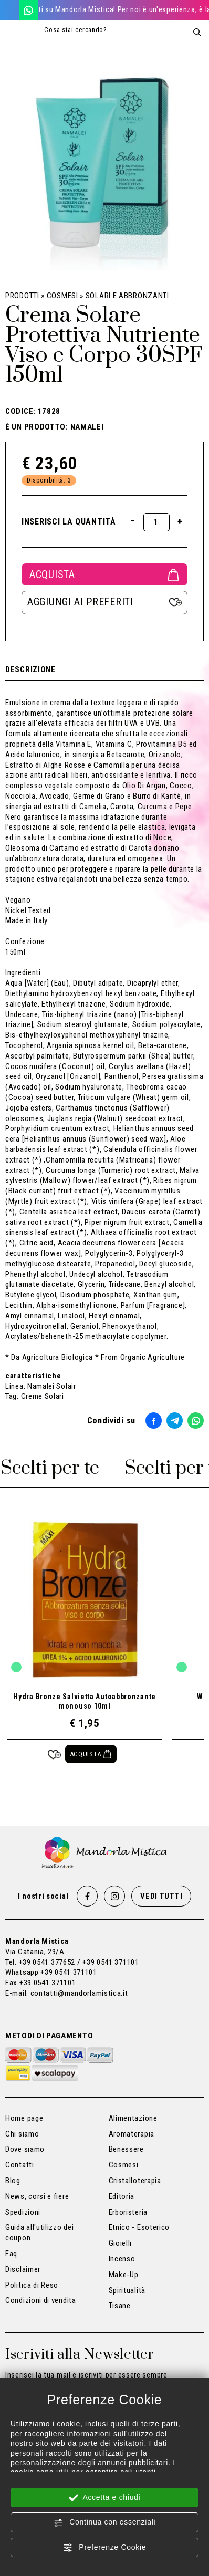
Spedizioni (22, 2212)
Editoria (122, 2196)
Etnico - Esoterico (139, 2227)
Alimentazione (133, 2118)
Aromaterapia (131, 2134)
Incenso (122, 2259)
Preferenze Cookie (104, 2547)
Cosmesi (62, 295)
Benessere (126, 2149)
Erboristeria (128, 2212)
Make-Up (124, 2274)
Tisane (120, 2305)
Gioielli (120, 2243)
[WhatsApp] (28, 10)
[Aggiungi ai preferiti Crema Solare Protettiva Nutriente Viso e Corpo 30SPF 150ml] (104, 602)
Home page (24, 2118)
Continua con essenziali (105, 2522)
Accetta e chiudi (105, 2497)
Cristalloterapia (135, 2180)
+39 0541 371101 (68, 1972)
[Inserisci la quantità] (156, 522)
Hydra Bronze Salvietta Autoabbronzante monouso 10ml (84, 1701)
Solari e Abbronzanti (127, 295)
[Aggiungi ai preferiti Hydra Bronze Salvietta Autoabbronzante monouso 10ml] (54, 1754)
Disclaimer (22, 2269)
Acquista (104, 574)
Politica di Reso (31, 2285)
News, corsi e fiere (37, 2196)
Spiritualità (127, 2290)
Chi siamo (22, 2134)
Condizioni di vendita (40, 2300)
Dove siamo (25, 2149)
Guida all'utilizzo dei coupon (39, 2233)
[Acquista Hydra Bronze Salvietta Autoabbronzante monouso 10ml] (91, 1754)
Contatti (19, 2165)
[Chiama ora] (9, 10)
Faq (11, 2253)
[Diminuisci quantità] (132, 520)
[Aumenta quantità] (180, 521)
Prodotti (22, 295)
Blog (12, 2180)
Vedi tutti (161, 1896)
